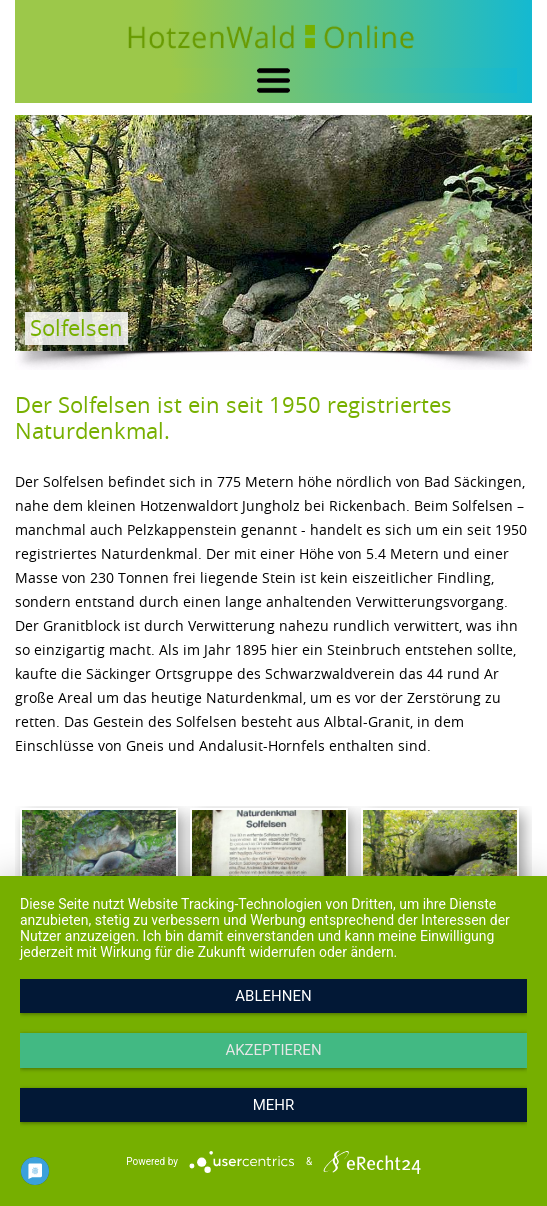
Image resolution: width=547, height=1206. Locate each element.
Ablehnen (273, 996)
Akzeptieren (273, 1050)
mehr (274, 1105)
